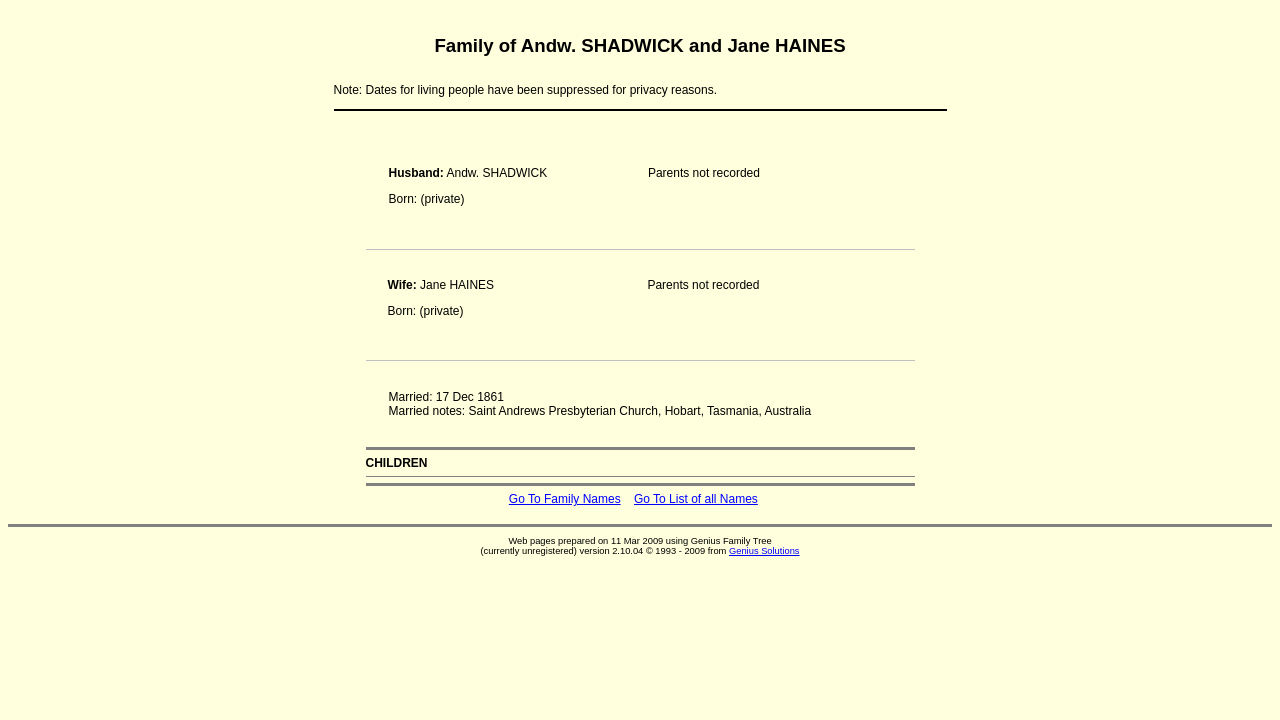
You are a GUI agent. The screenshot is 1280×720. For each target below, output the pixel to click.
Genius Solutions (764, 551)
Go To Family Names (565, 499)
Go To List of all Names (696, 499)
